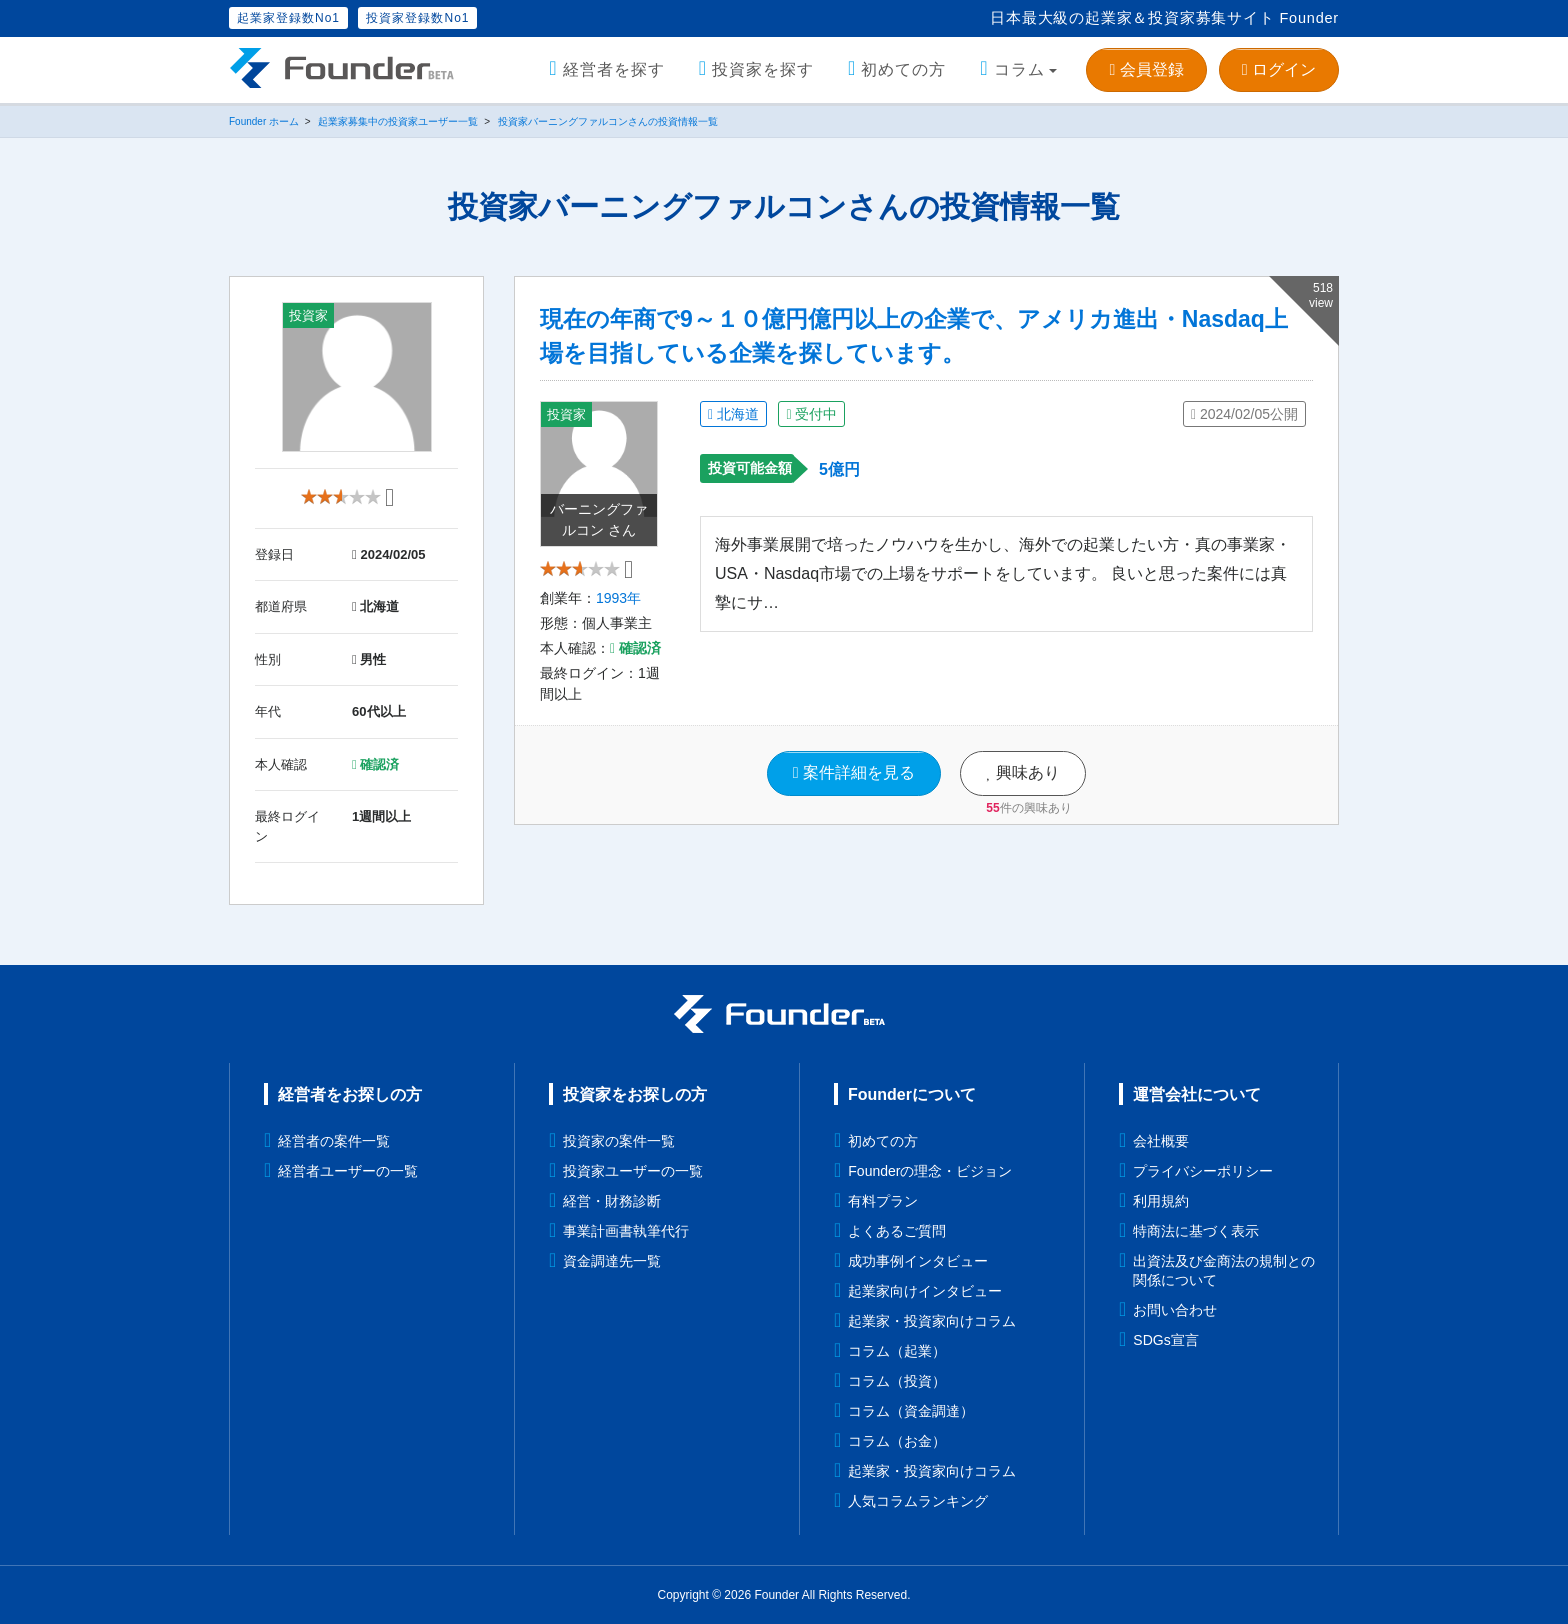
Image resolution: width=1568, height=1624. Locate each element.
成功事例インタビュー (918, 1261)
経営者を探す (614, 69)
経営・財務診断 (612, 1201)
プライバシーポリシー (1203, 1171)
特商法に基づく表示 (1196, 1231)
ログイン (1279, 69)
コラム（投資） (897, 1381)
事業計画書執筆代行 (626, 1231)
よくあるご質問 (897, 1231)
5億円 (839, 469)
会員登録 (1146, 69)
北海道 (733, 414)
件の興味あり (1028, 819)
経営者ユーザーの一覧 (348, 1171)
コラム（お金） (897, 1441)
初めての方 (903, 69)
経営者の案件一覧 (334, 1141)
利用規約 (1161, 1201)
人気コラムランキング (918, 1501)
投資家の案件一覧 (619, 1141)
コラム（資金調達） (911, 1411)
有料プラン (883, 1201)
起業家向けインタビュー (925, 1291)
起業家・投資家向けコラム (932, 1321)
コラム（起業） (897, 1351)
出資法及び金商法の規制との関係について (1224, 1270)
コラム (1019, 69)
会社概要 (1161, 1141)
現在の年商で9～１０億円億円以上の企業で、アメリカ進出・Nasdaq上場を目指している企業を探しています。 (914, 336)
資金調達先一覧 (612, 1261)
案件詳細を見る (854, 784)
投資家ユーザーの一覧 (633, 1171)
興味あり (1023, 784)
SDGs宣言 (1165, 1340)
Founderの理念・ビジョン (930, 1171)
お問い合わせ (1175, 1310)
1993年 (618, 610)
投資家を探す (763, 69)
